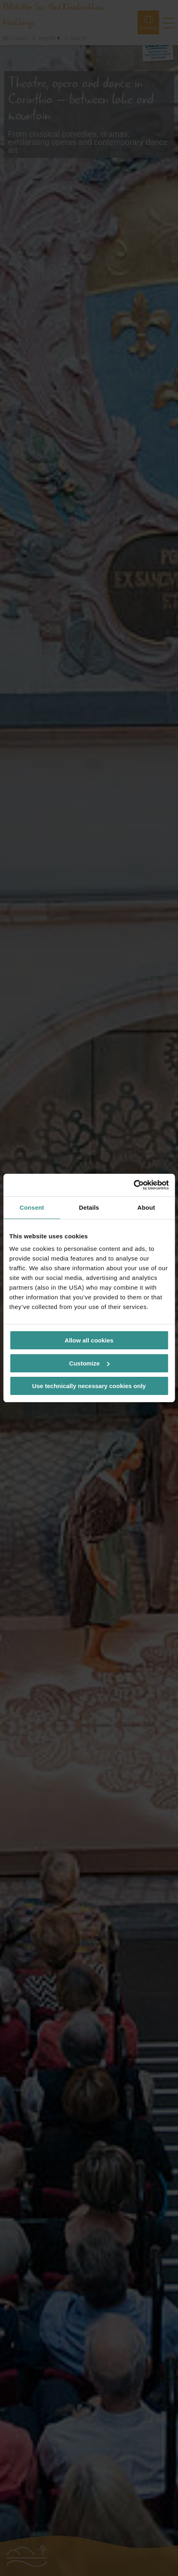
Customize (89, 1363)
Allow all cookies (89, 1340)
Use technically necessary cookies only (89, 1385)
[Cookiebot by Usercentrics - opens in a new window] (133, 1185)
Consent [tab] (31, 1207)
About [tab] (146, 1207)
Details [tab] (89, 1207)
